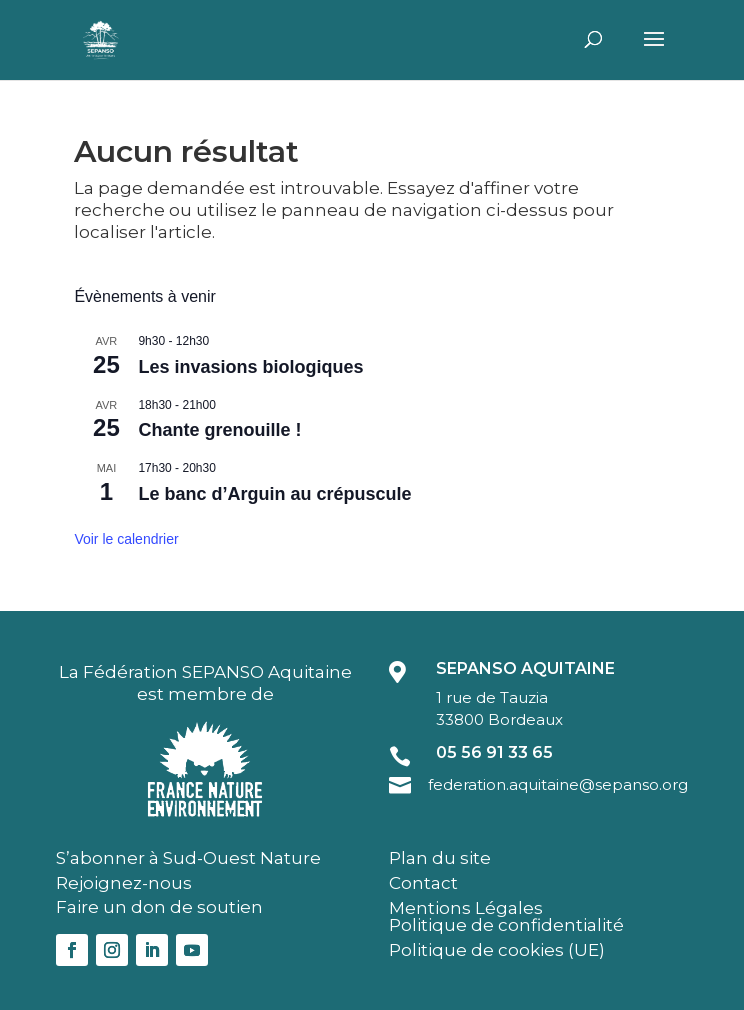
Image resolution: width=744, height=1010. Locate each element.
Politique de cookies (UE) (497, 950)
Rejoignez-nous (124, 883)
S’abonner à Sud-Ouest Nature (188, 858)
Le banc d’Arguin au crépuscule (274, 494)
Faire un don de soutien (159, 907)
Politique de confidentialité (506, 925)
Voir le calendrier (126, 539)
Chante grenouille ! (219, 430)
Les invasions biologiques (250, 367)
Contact (423, 883)
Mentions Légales (466, 908)
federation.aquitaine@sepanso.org (558, 784)
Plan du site (440, 858)
